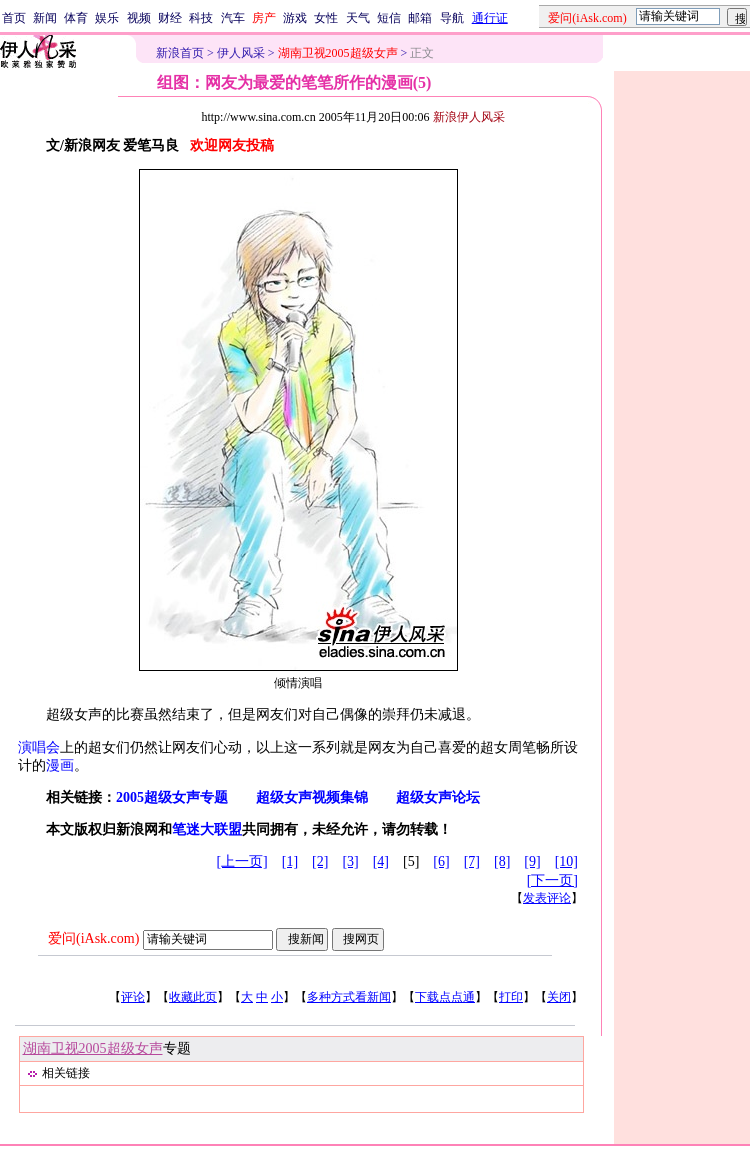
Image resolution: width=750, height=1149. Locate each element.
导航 (452, 18)
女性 (326, 18)
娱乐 (107, 18)
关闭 (559, 997)
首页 (14, 18)
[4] (381, 861)
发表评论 (547, 898)
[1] (290, 861)
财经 (170, 18)
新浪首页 (180, 53)
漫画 (60, 765)
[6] (441, 861)
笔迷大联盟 (207, 829)
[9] (532, 861)
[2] (320, 861)
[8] (502, 861)
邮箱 (420, 18)
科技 (201, 18)
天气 (358, 18)
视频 (139, 18)
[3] (350, 861)
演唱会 (39, 747)
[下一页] (552, 880)
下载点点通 (445, 997)
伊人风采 (241, 53)
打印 (511, 997)
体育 (76, 18)
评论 (133, 997)
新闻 (45, 18)
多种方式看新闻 (349, 997)
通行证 (490, 18)
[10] (566, 861)
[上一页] (241, 861)
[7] (472, 861)
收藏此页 (193, 997)
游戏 (295, 18)
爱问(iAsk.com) (93, 938)
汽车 (233, 18)
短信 (389, 18)
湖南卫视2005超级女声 (93, 1048)
